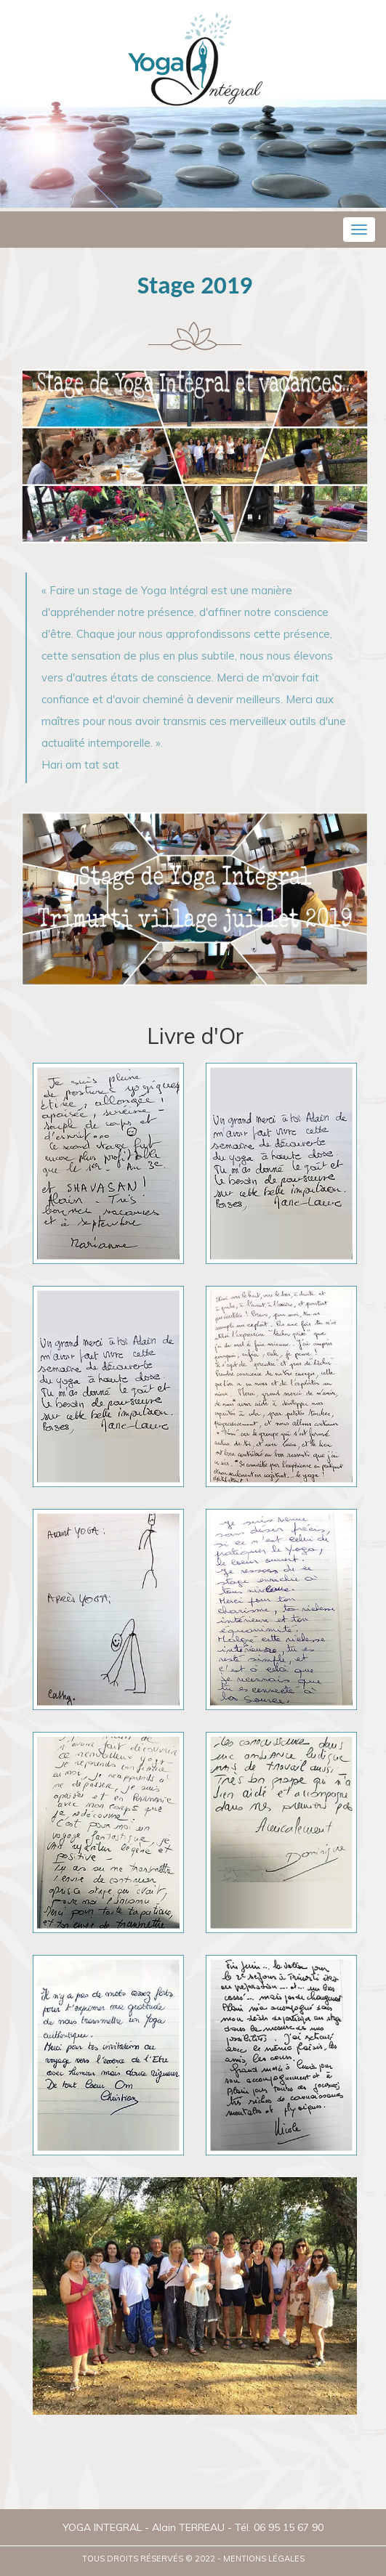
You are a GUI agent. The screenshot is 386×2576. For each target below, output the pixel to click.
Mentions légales (264, 2558)
